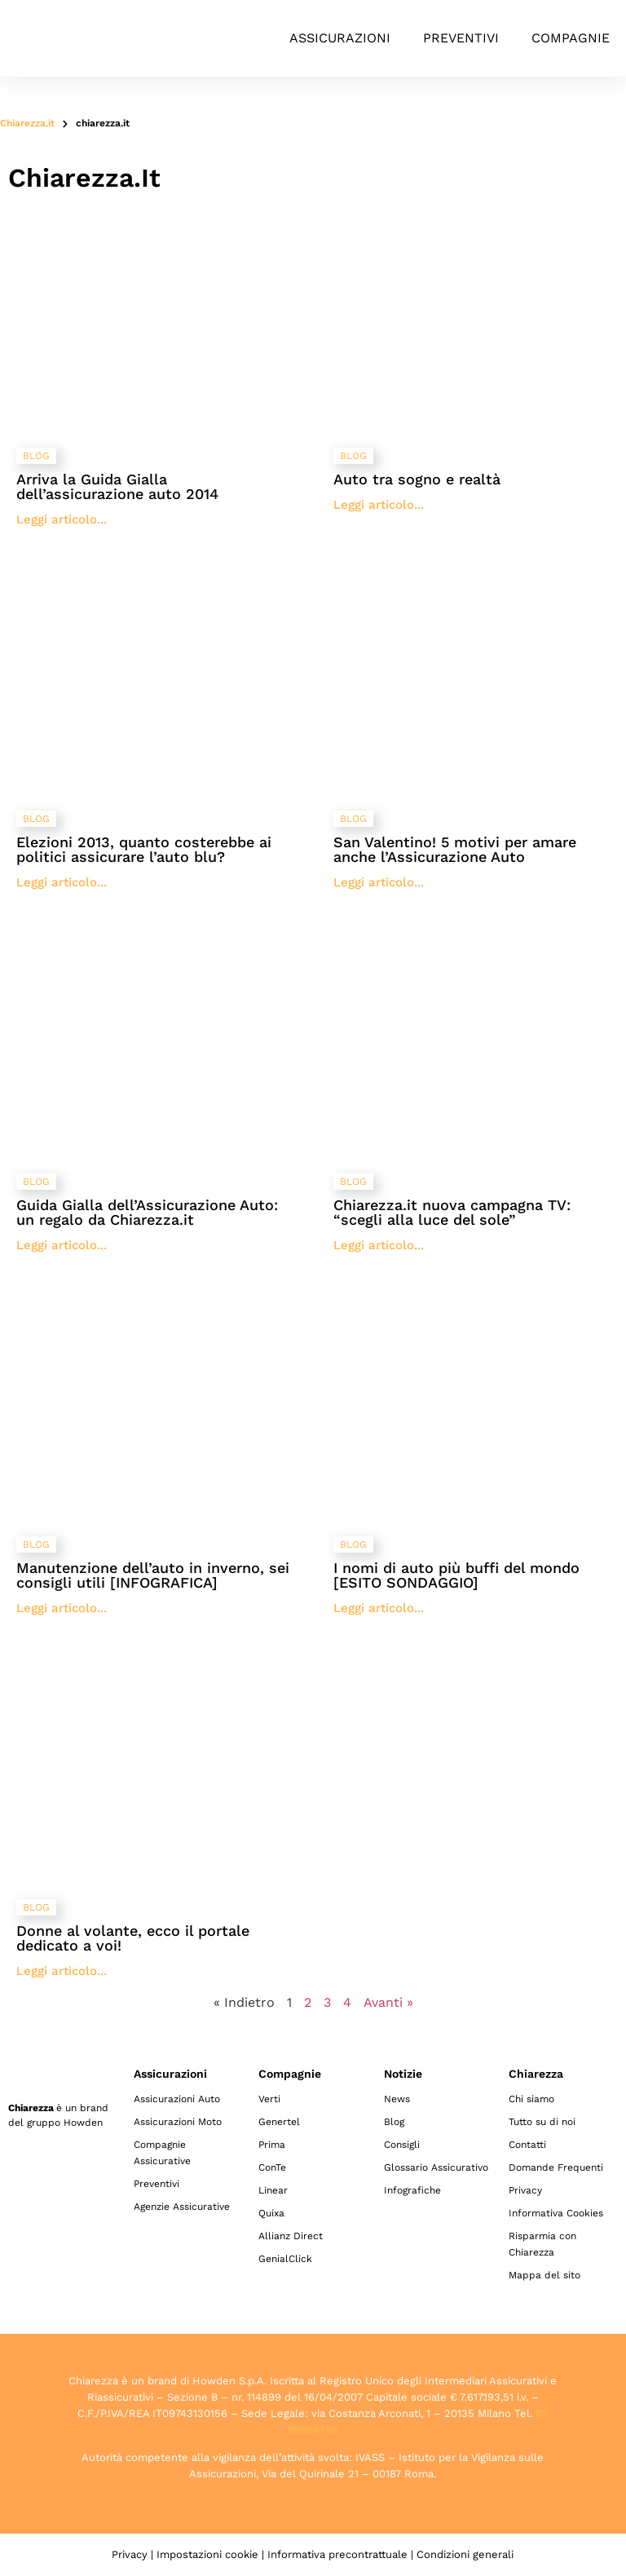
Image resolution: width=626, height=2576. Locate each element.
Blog (394, 2122)
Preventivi (461, 38)
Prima (271, 2144)
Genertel (279, 2122)
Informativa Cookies (556, 2213)
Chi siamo (531, 2099)
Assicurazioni (339, 38)
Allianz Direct (290, 2236)
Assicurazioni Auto (177, 2099)
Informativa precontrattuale (337, 2554)
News (397, 2099)
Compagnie (570, 38)
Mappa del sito (544, 2275)
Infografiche (412, 2190)
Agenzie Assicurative (182, 2206)
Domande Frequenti (556, 2167)
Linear (273, 2190)
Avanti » (388, 2002)
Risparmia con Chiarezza (542, 2244)
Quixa (271, 2213)
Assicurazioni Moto (178, 2122)
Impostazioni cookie (207, 2554)
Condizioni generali (465, 2554)
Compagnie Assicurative (162, 2153)
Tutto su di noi (542, 2122)
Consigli (402, 2144)
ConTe (272, 2167)
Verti (269, 2099)
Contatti (527, 2144)
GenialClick (285, 2258)
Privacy (525, 2190)
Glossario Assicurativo (436, 2167)
